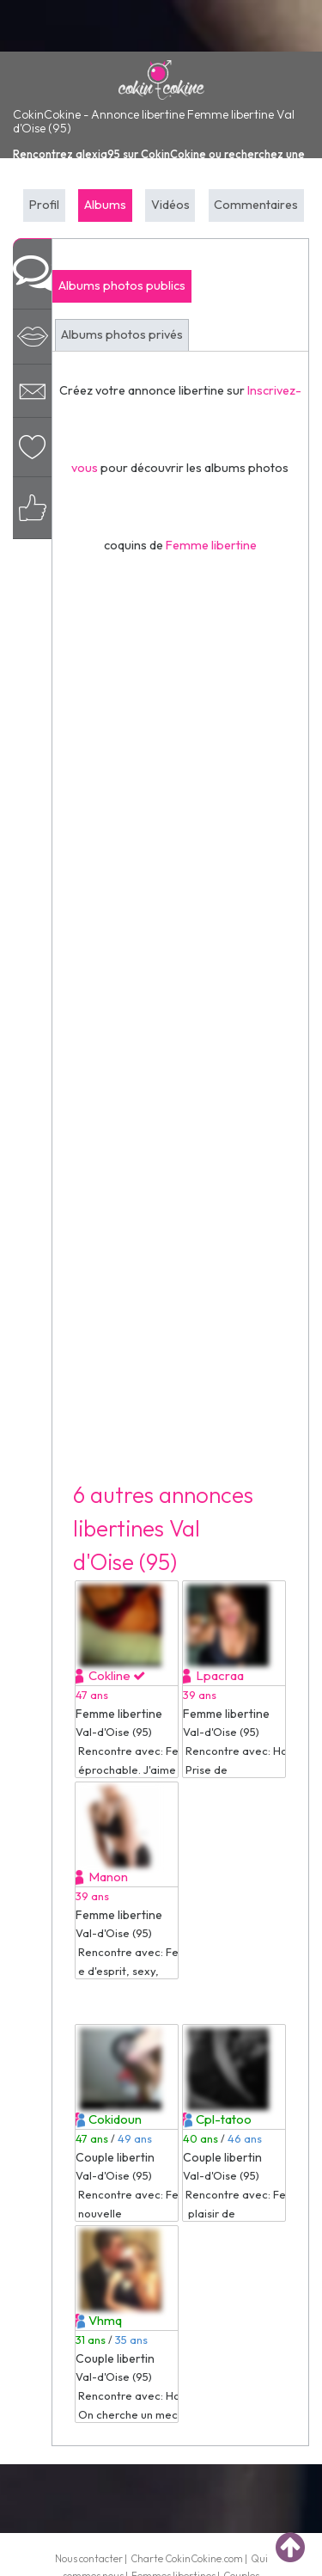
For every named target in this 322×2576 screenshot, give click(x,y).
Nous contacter (89, 2558)
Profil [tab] (44, 204)
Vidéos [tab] (170, 204)
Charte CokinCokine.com (187, 2558)
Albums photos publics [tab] (121, 285)
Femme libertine (211, 545)
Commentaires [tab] (256, 204)
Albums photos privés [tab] (122, 334)
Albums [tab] (105, 204)
